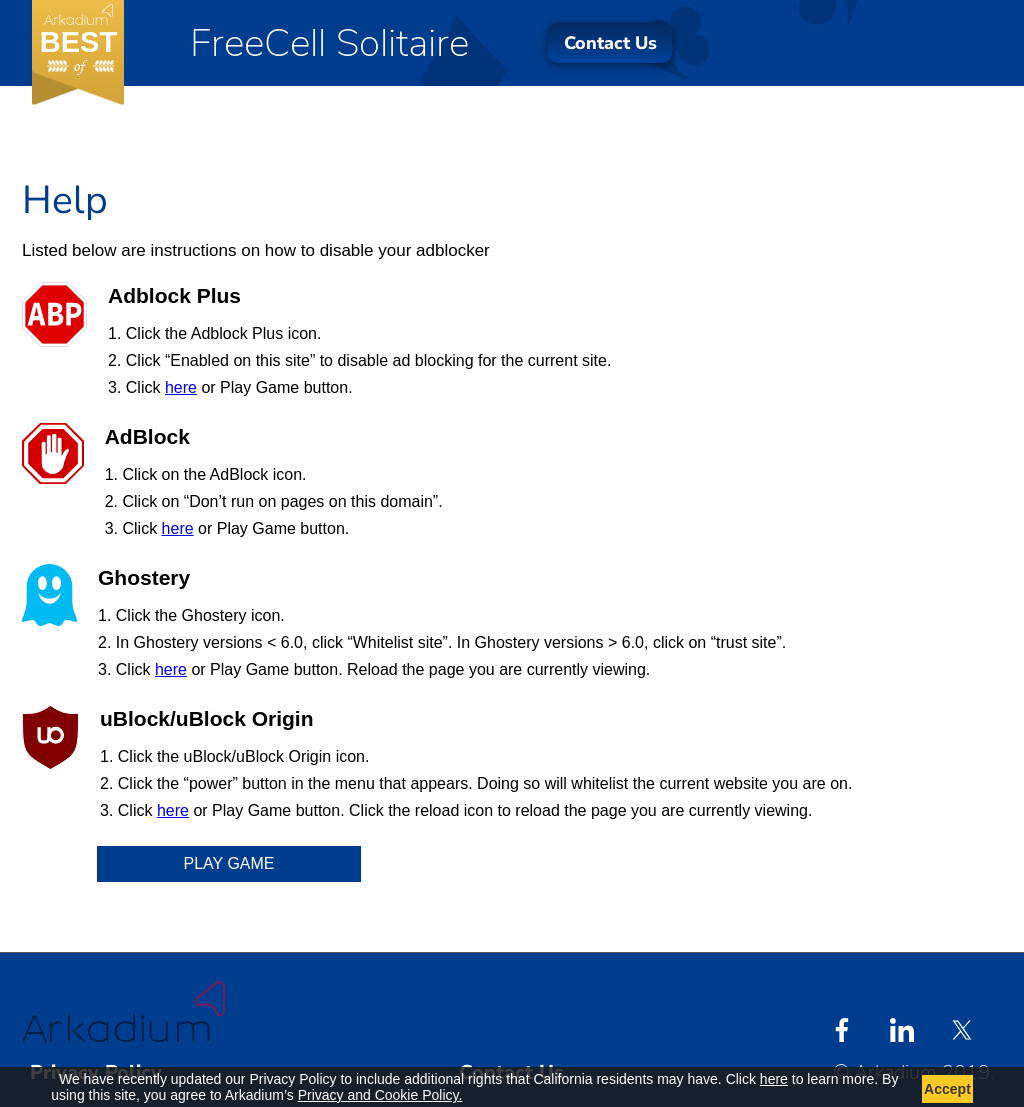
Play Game (229, 863)
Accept (947, 1089)
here (181, 387)
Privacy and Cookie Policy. (380, 1095)
